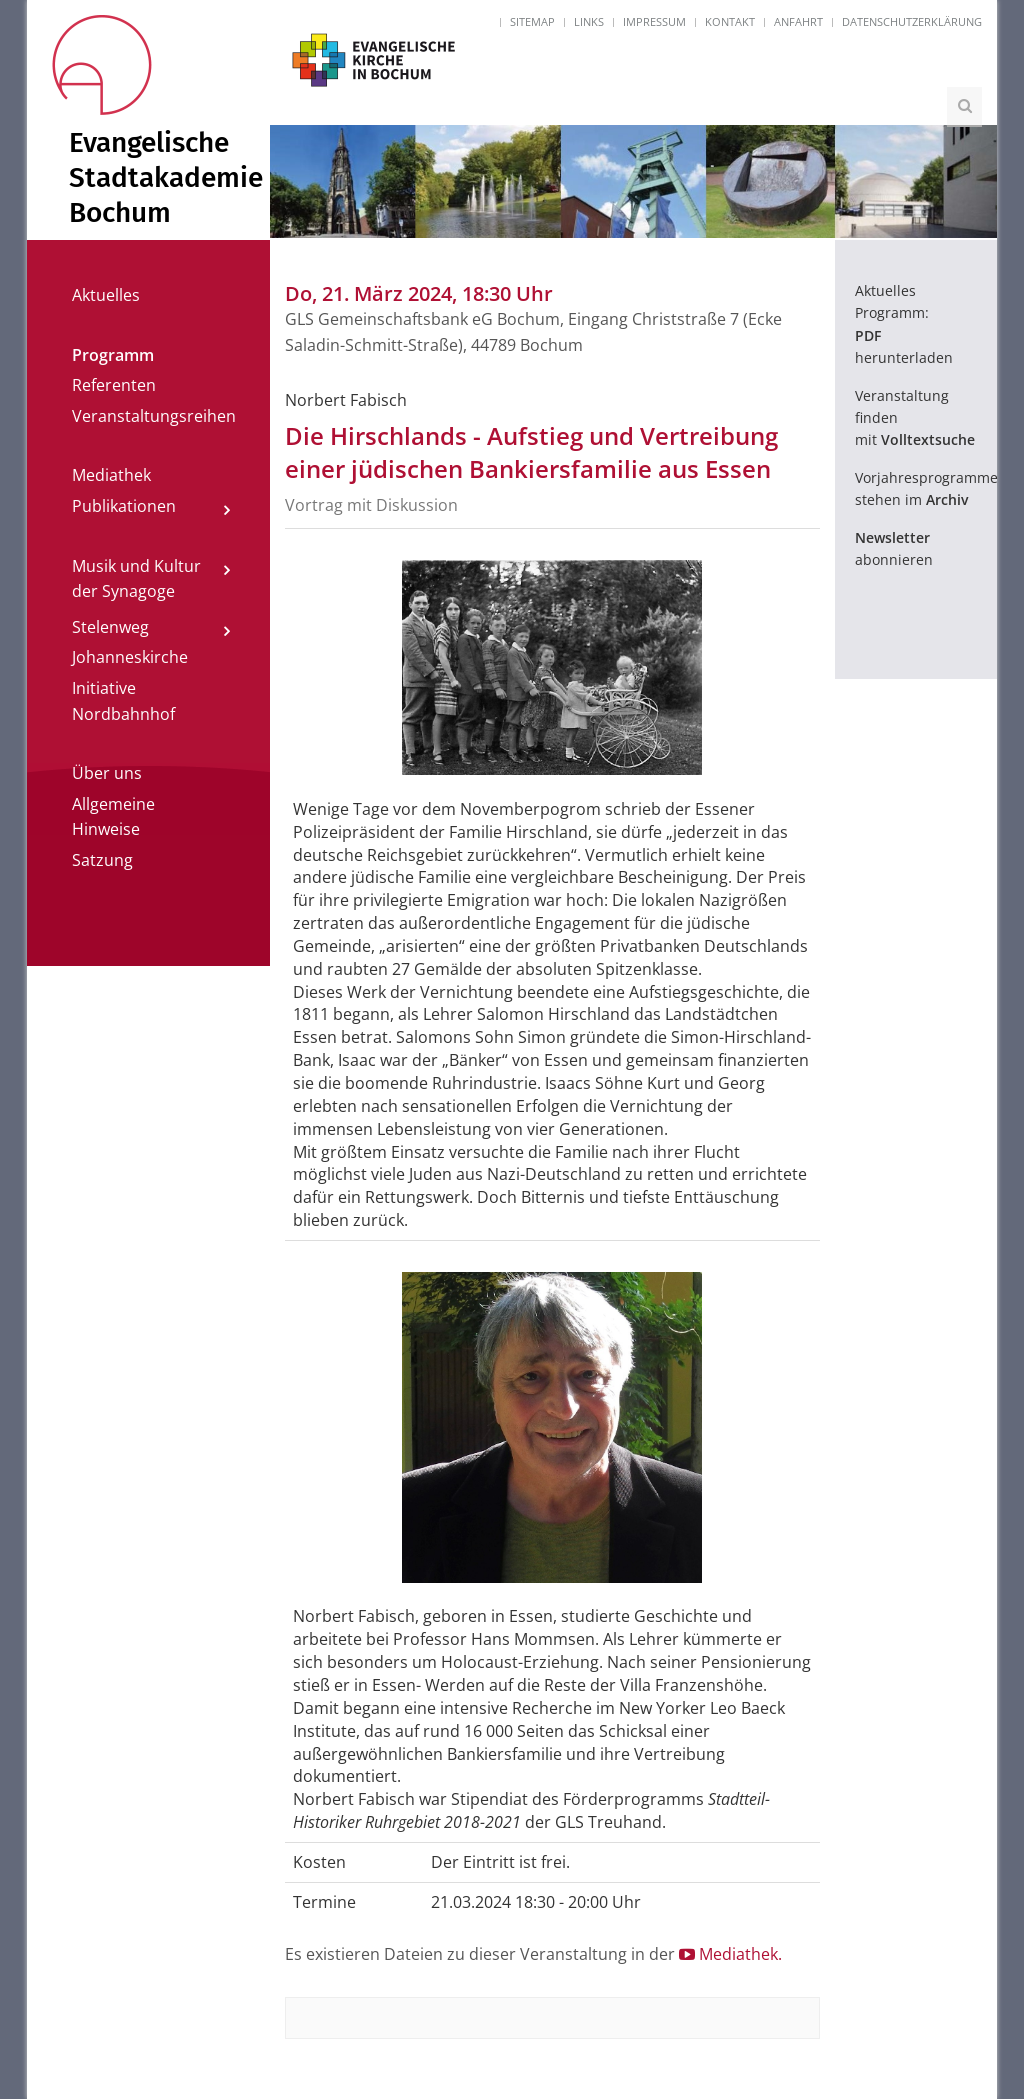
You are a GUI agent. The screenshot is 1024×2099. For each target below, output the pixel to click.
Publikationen (124, 506)
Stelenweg (110, 627)
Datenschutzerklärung (912, 21)
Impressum (654, 21)
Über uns (107, 773)
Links (589, 21)
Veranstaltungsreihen (154, 416)
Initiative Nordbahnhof (123, 701)
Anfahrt (798, 21)
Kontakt (730, 21)
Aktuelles (106, 295)
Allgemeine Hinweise (113, 817)
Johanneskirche (130, 657)
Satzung (102, 860)
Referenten (114, 385)
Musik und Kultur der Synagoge (136, 579)
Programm (113, 355)
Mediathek (111, 475)
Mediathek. (730, 1954)
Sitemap (532, 21)
